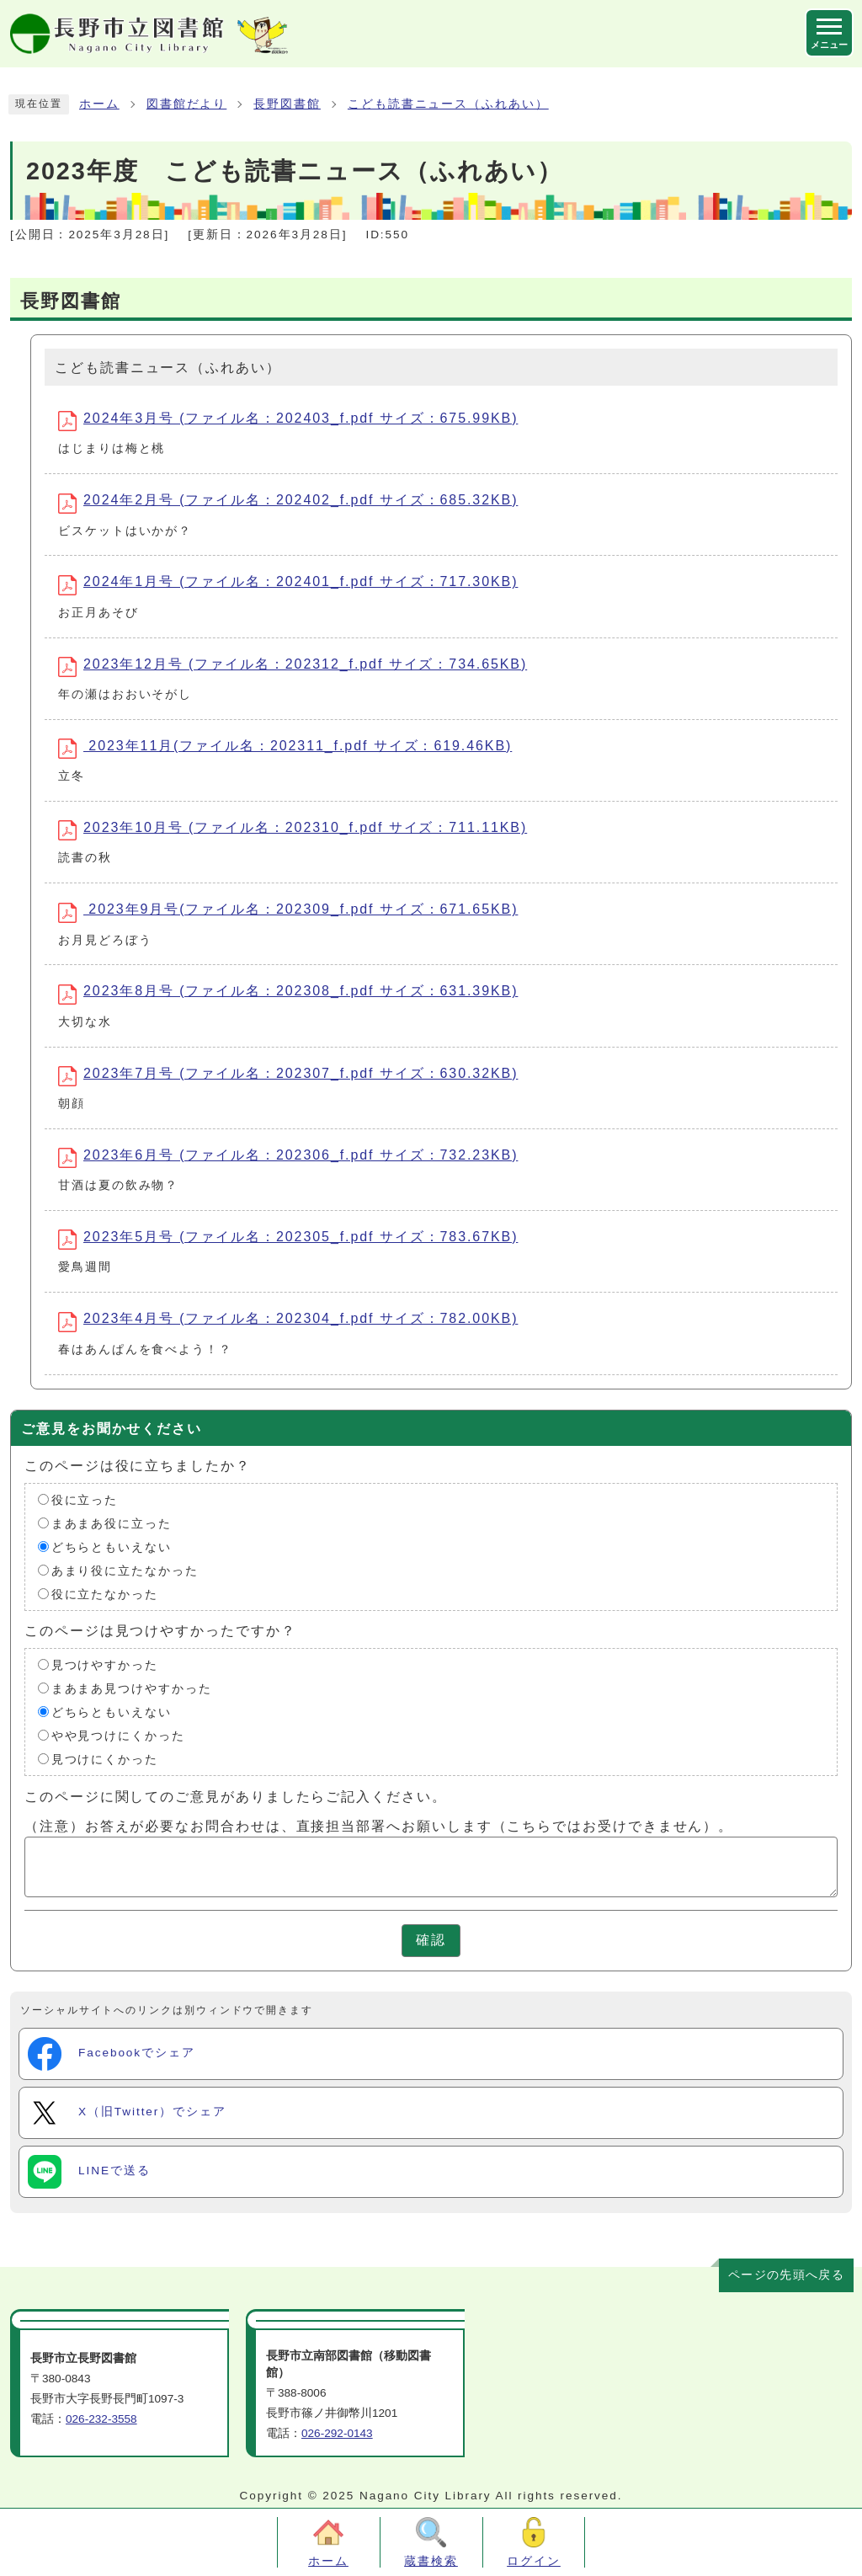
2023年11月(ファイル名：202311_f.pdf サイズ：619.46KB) (285, 749)
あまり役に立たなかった (125, 1570)
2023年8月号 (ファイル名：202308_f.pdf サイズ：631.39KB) (288, 994)
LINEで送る (89, 2172)
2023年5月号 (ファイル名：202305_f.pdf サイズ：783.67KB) (288, 1239)
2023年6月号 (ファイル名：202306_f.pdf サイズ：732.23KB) (288, 1158)
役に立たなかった (104, 1593)
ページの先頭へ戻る (786, 2275)
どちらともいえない (111, 1546)
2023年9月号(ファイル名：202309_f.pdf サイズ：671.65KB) (288, 912)
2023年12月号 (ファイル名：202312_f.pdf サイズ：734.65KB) (292, 667)
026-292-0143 (337, 2433)
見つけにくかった (104, 1758)
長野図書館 (287, 104)
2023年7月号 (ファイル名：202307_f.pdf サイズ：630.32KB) (288, 1076)
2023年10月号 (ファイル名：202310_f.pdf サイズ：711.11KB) (292, 830)
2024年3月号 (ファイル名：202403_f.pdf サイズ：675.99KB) (288, 421)
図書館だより (186, 104)
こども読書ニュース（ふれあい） (448, 104)
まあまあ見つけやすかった (131, 1688)
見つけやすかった (104, 1664)
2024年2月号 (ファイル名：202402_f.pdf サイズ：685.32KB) (288, 503)
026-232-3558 (101, 2419)
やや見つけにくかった (118, 1735)
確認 (431, 1940)
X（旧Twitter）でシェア (127, 2113)
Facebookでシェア (111, 2054)
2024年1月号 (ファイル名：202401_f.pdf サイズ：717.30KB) (288, 584)
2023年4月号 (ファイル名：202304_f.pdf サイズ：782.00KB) (288, 1321)
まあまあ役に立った (111, 1523)
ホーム (99, 104)
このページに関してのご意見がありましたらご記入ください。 (235, 1796)
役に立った (85, 1499)
